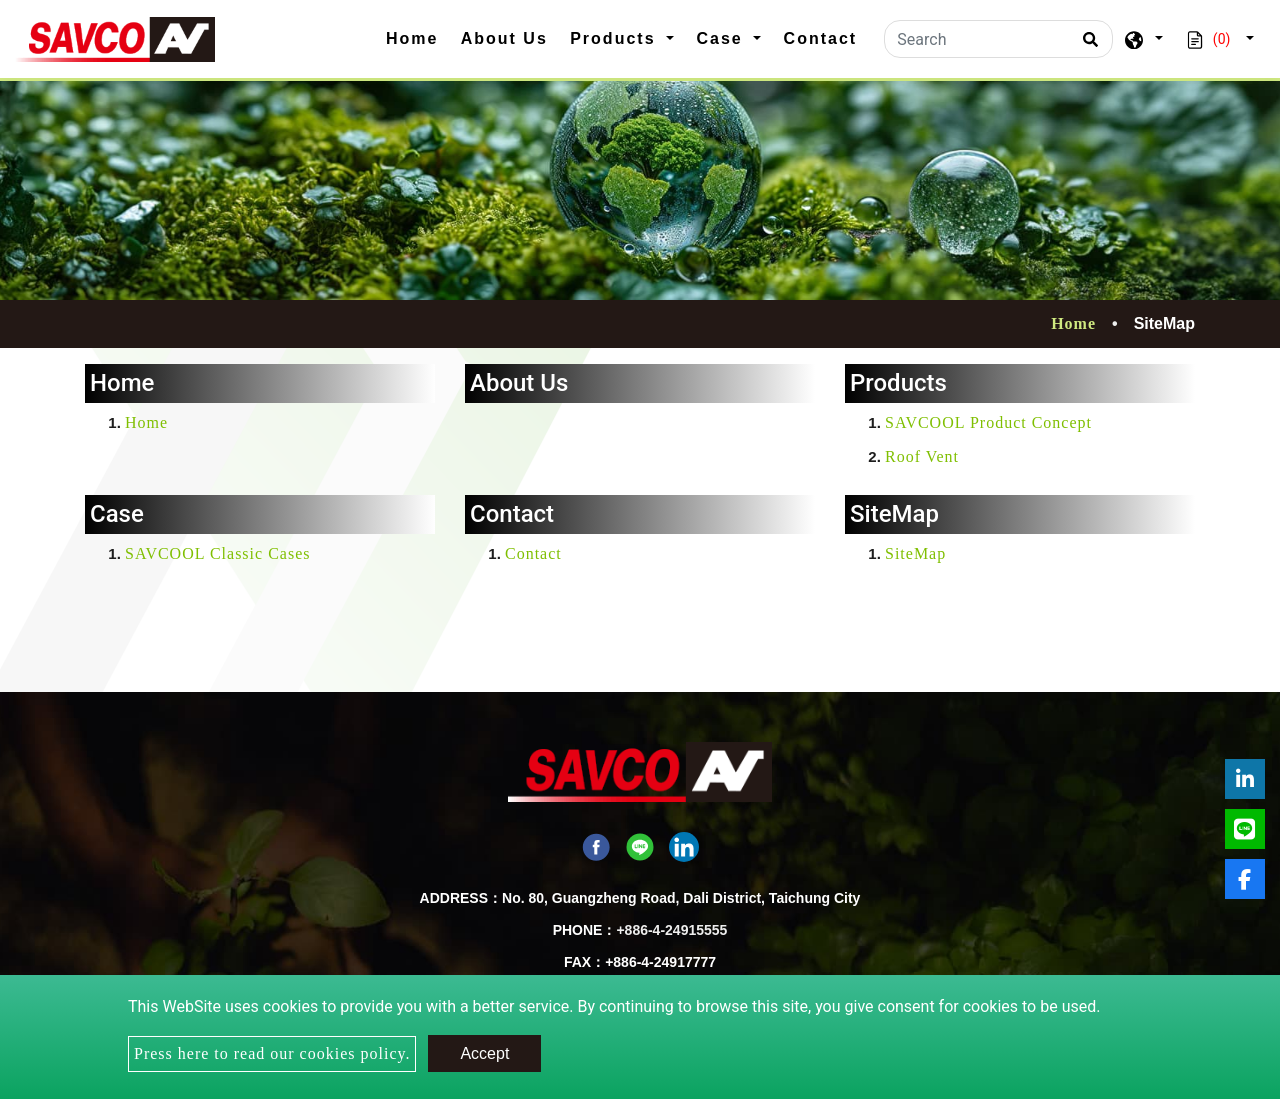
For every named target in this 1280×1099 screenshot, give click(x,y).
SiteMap (915, 553)
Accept (484, 1053)
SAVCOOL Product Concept (988, 422)
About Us (504, 38)
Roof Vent (922, 456)
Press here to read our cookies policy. (272, 1053)
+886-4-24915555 (671, 930)
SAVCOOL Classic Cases (217, 553)
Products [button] (616, 38)
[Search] (998, 39)
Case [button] (722, 38)
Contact (821, 38)
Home (418, 36)
